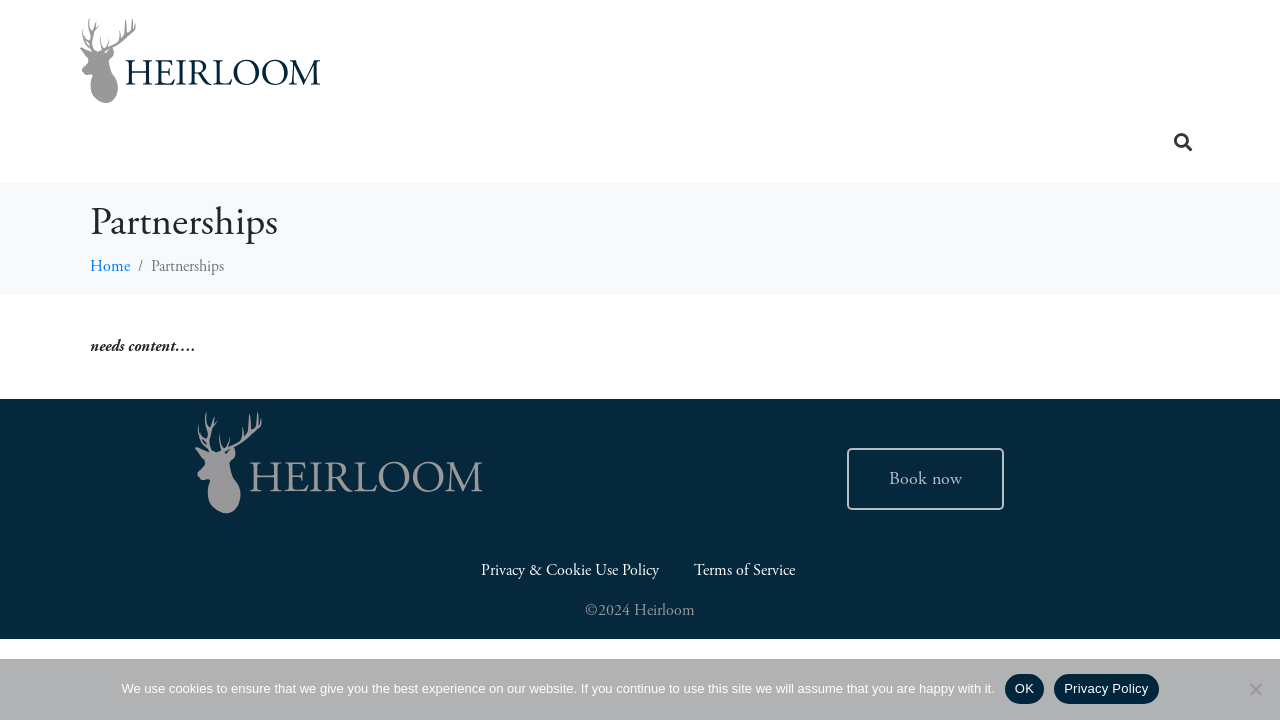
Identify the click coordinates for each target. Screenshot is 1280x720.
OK (1024, 688)
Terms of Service (746, 570)
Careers (993, 65)
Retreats (1122, 65)
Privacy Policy (1106, 688)
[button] (1183, 141)
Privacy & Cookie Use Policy (570, 570)
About (880, 65)
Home (576, 65)
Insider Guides (726, 65)
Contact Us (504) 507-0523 (1055, 102)
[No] (1255, 689)
